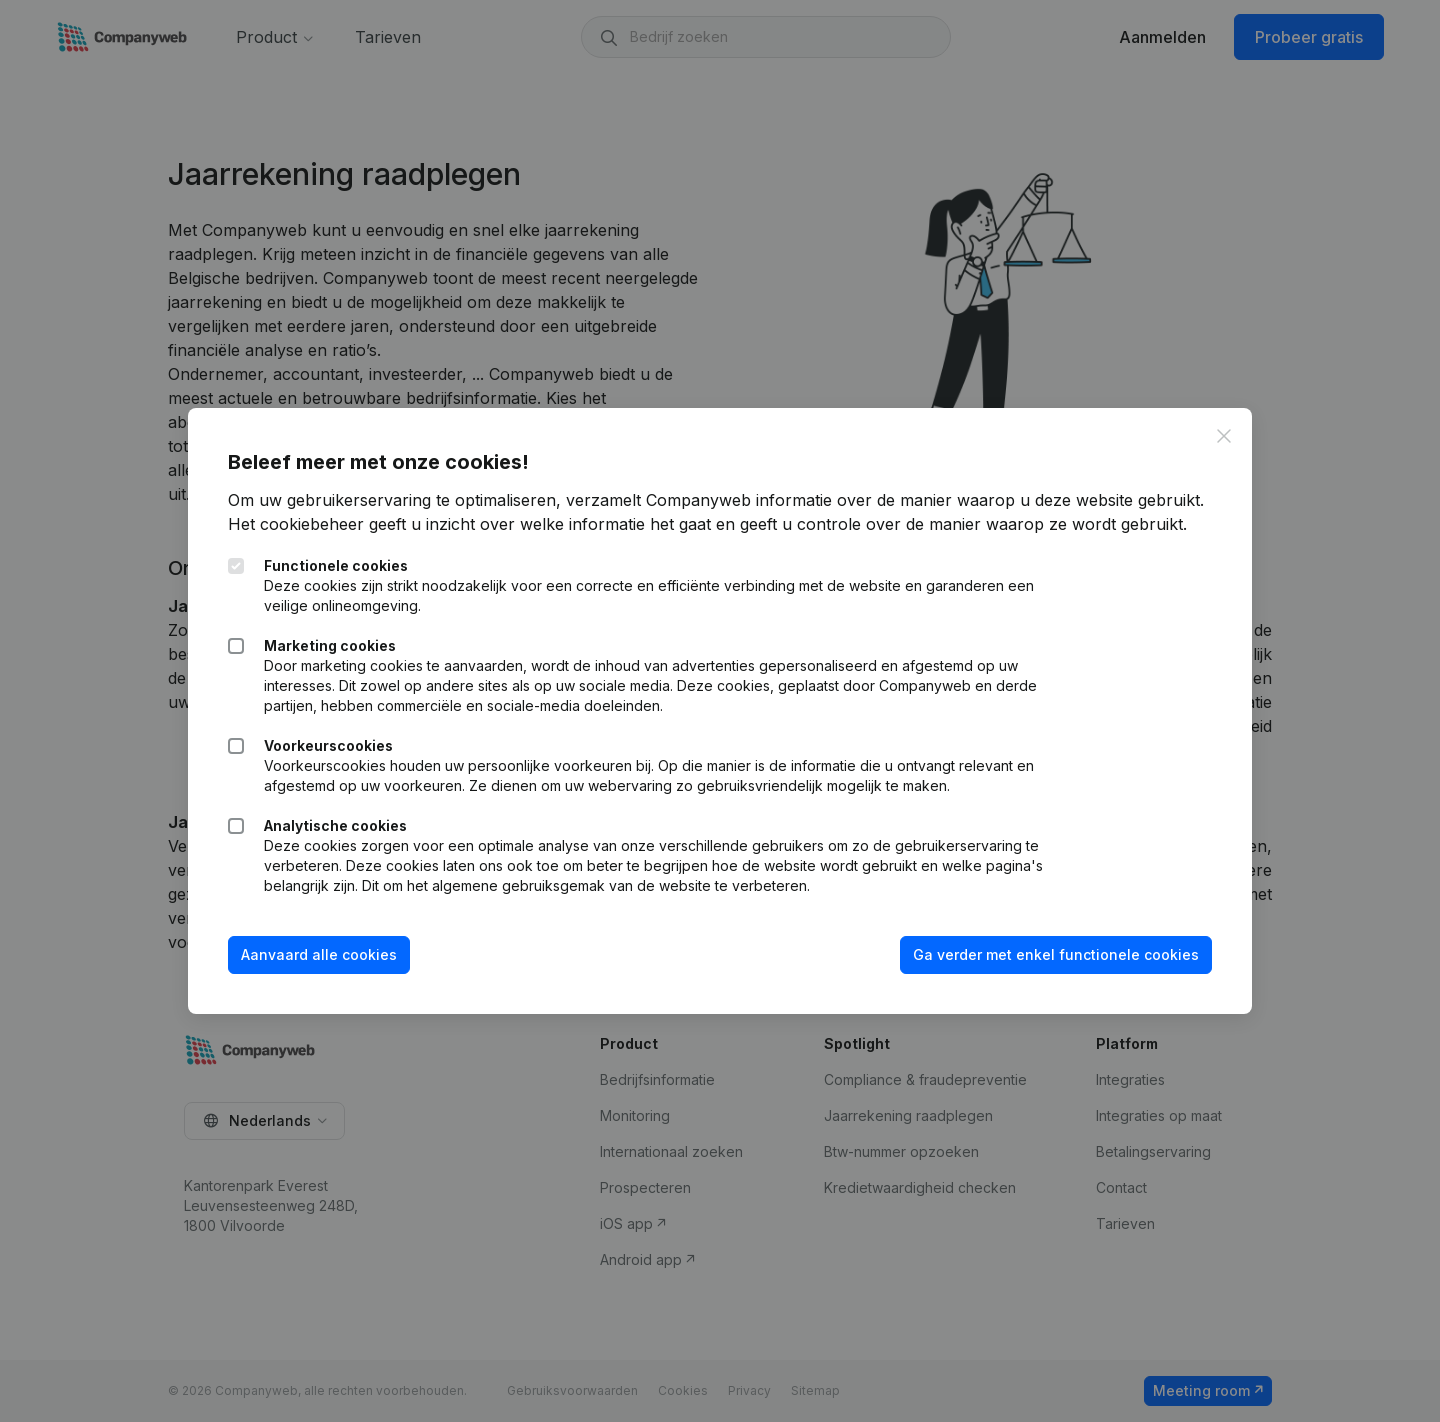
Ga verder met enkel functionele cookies (1056, 954)
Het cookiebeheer (296, 524)
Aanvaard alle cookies (319, 954)
